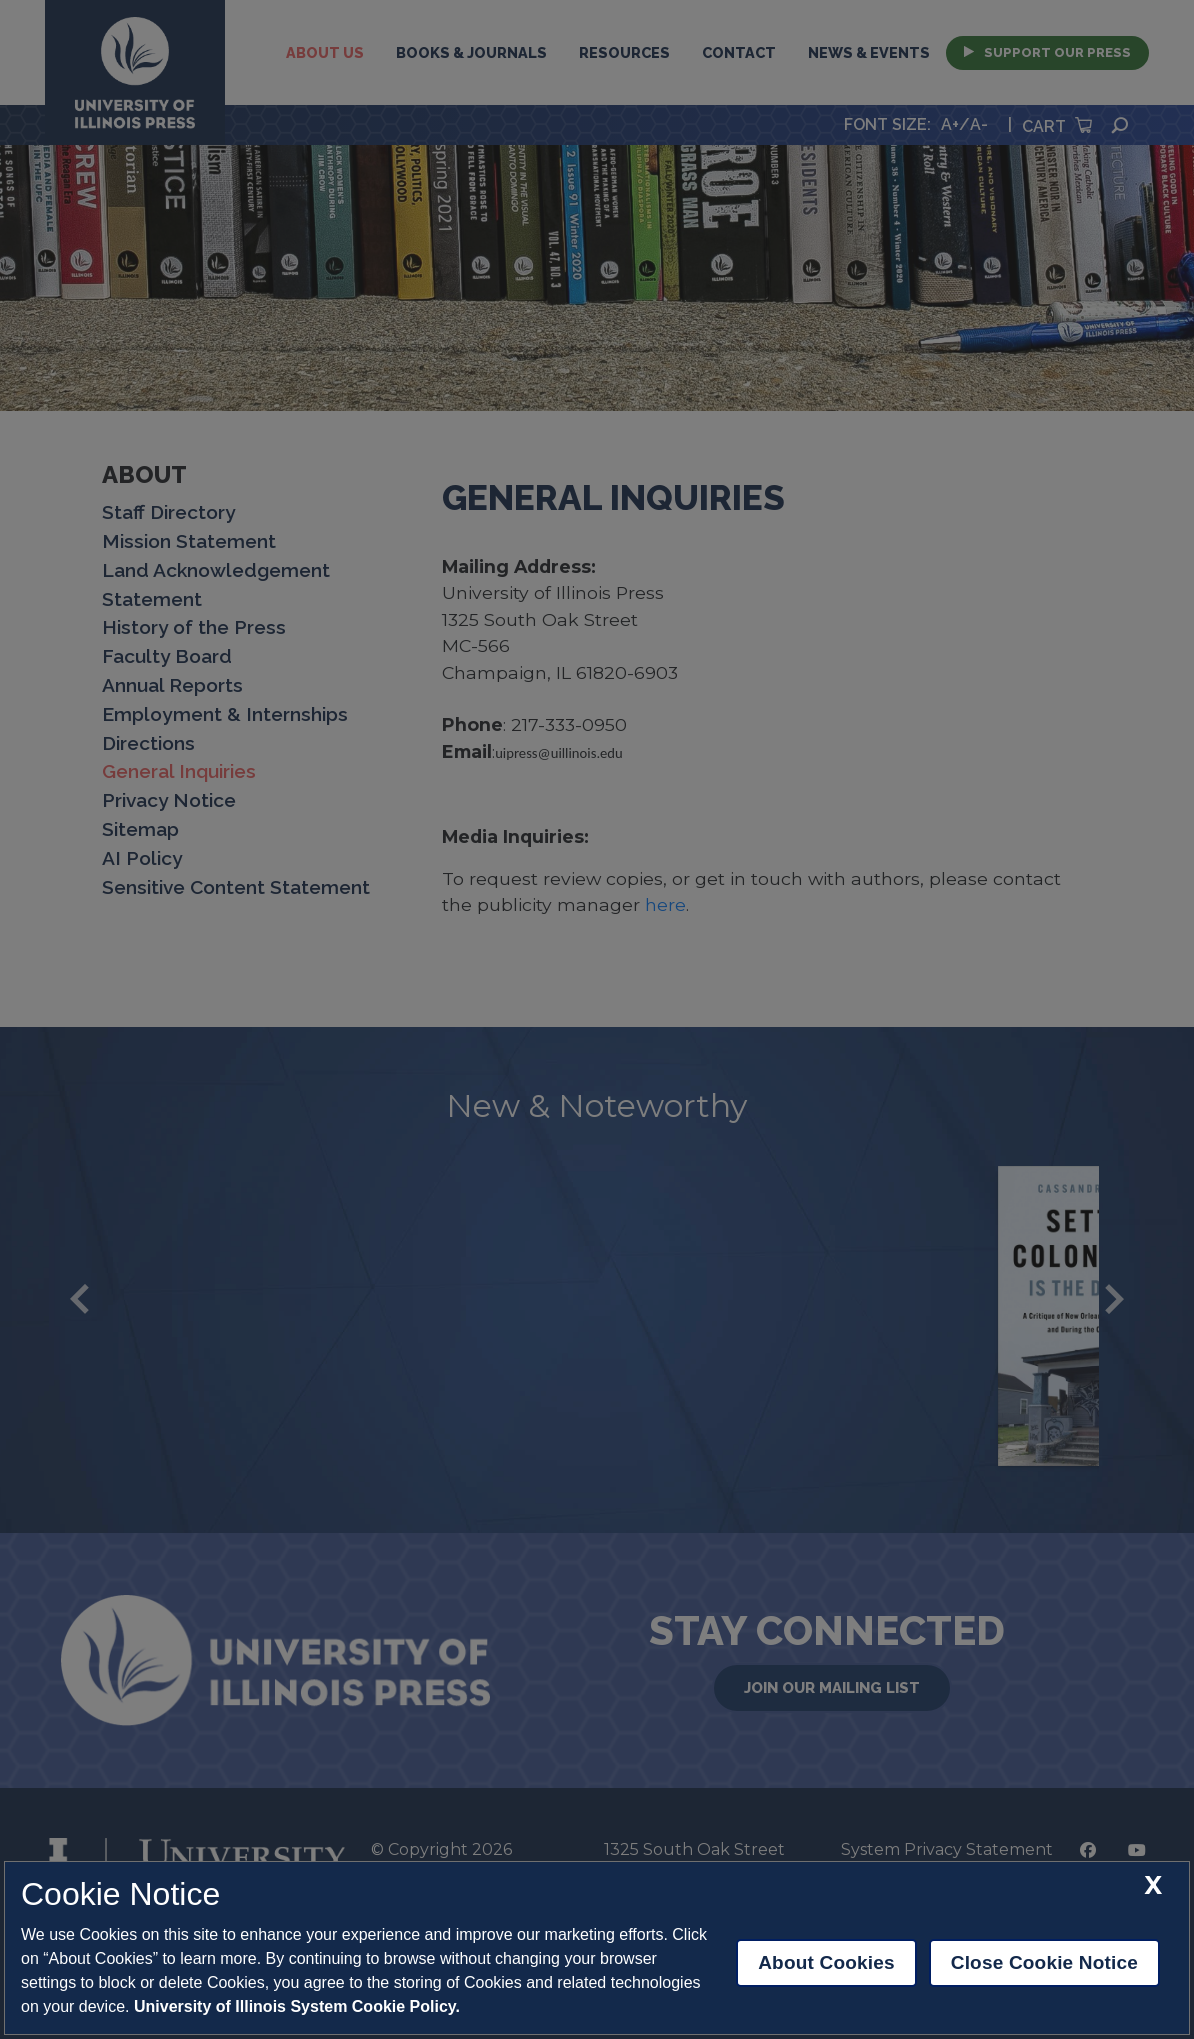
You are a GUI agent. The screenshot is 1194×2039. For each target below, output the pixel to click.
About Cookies (826, 1962)
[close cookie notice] (1153, 1885)
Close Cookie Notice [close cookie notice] (1044, 1962)
